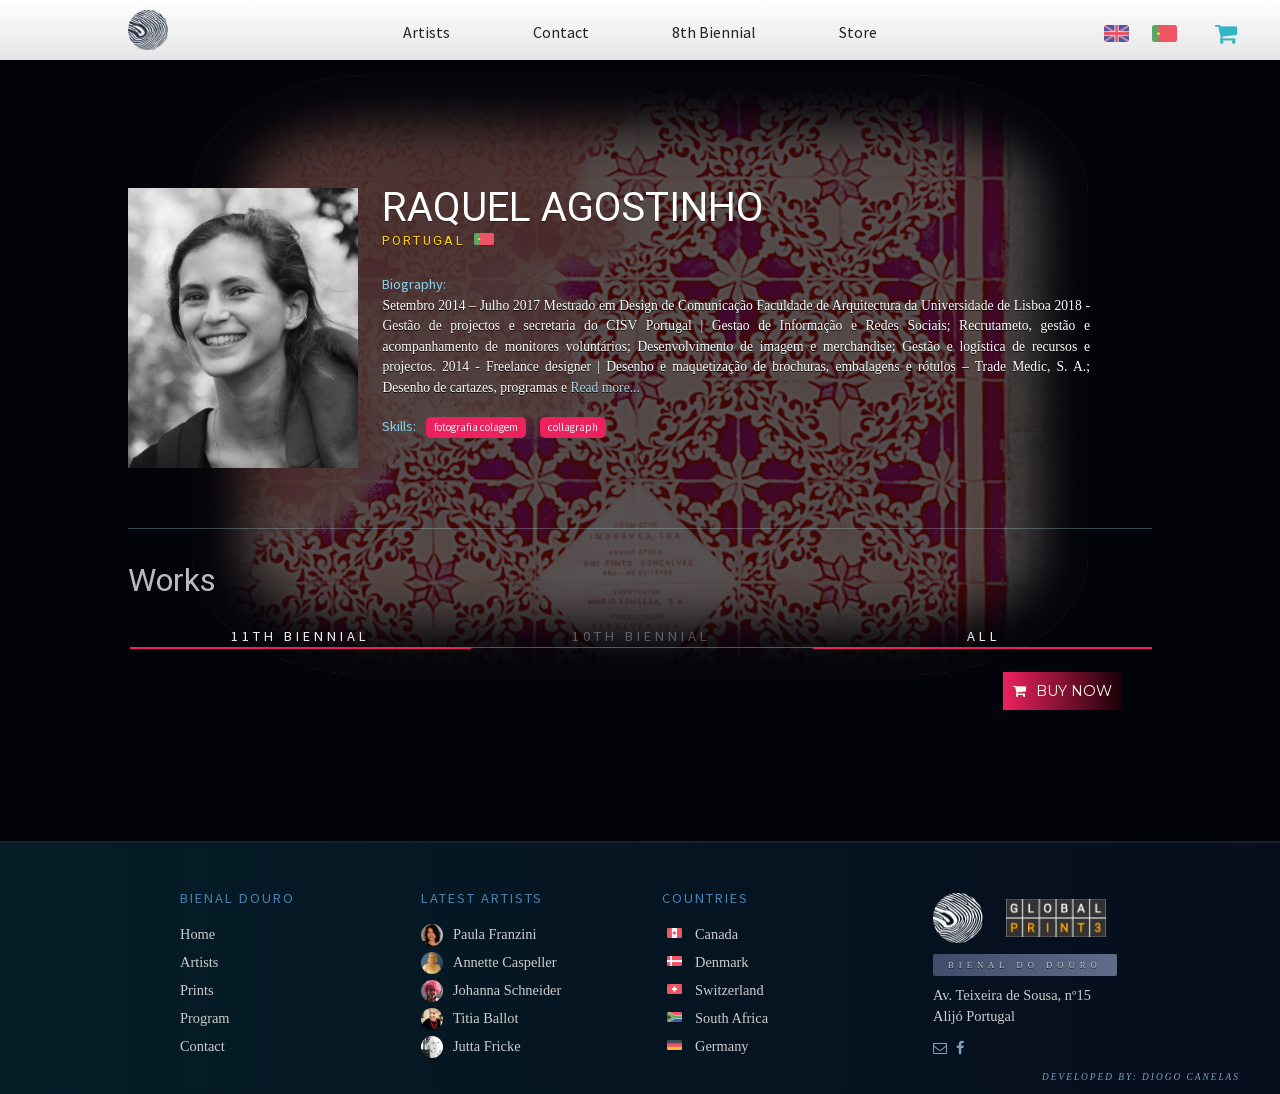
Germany (722, 1046)
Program (205, 1018)
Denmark (722, 962)
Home (197, 934)
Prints (197, 990)
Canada (716, 934)
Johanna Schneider (507, 990)
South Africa (731, 1018)
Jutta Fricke (487, 1046)
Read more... (603, 387)
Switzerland (729, 990)
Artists (199, 962)
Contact (202, 1046)
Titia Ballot (485, 1018)
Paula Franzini (495, 934)
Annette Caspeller (505, 962)
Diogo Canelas (1191, 1077)
